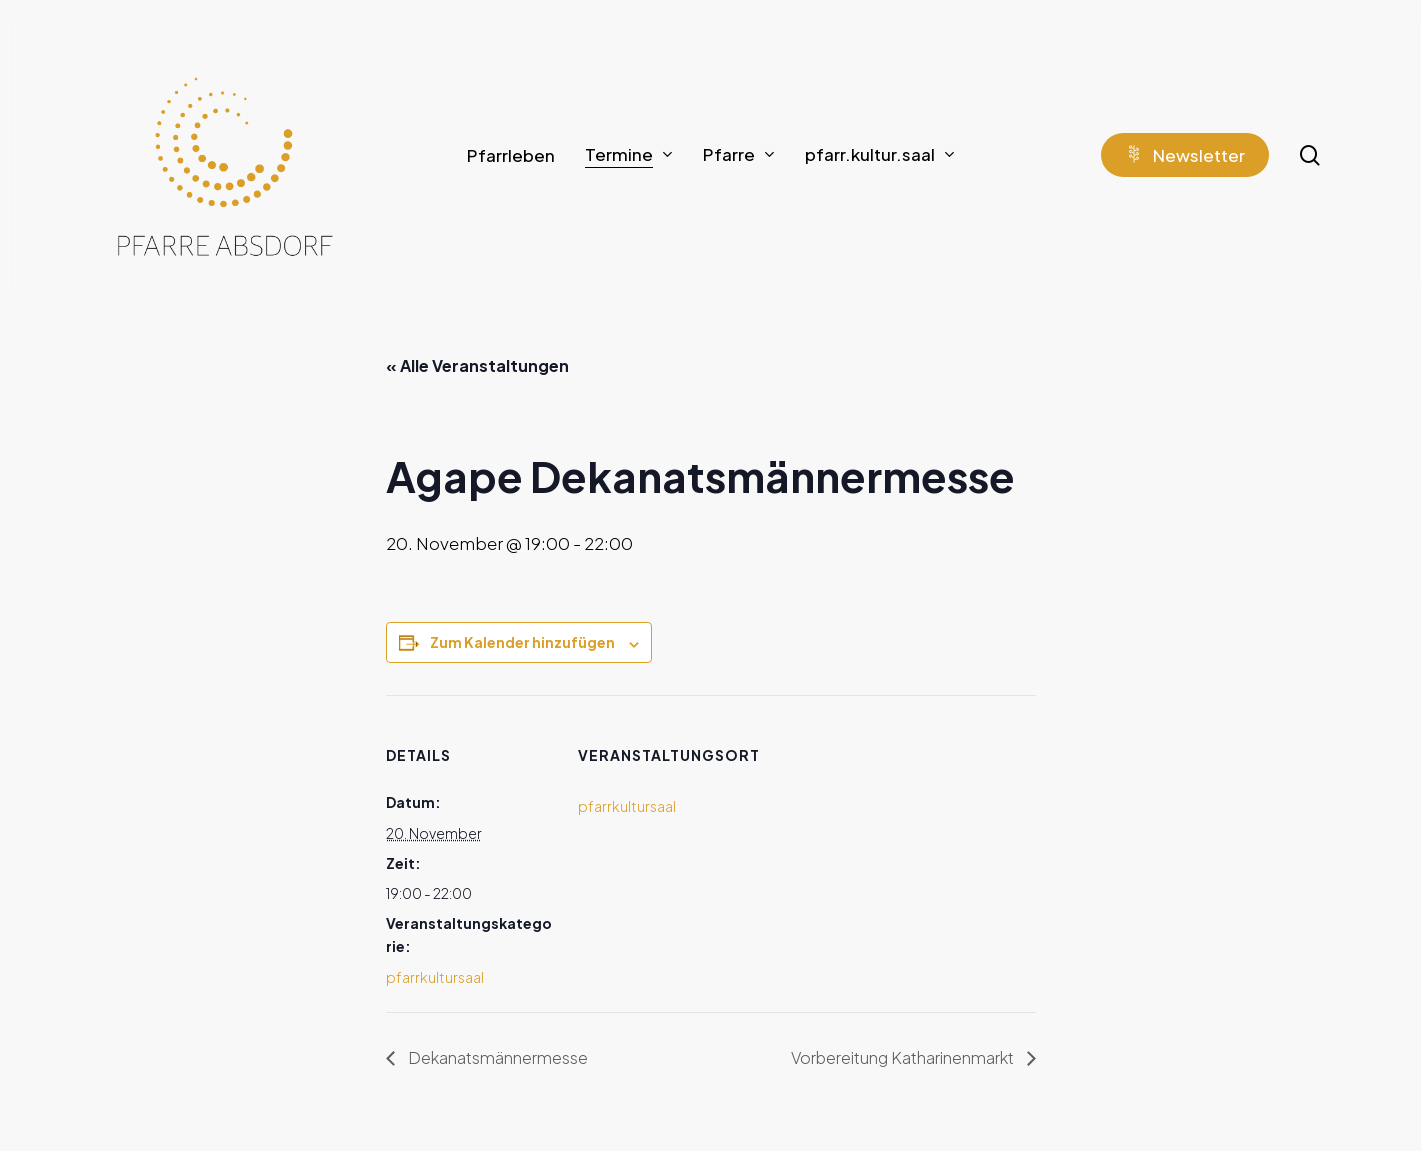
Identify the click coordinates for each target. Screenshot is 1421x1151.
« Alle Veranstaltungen (477, 365)
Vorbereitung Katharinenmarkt (904, 1057)
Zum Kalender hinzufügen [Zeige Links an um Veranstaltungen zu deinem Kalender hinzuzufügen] (522, 642)
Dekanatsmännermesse (496, 1057)
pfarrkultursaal (435, 977)
